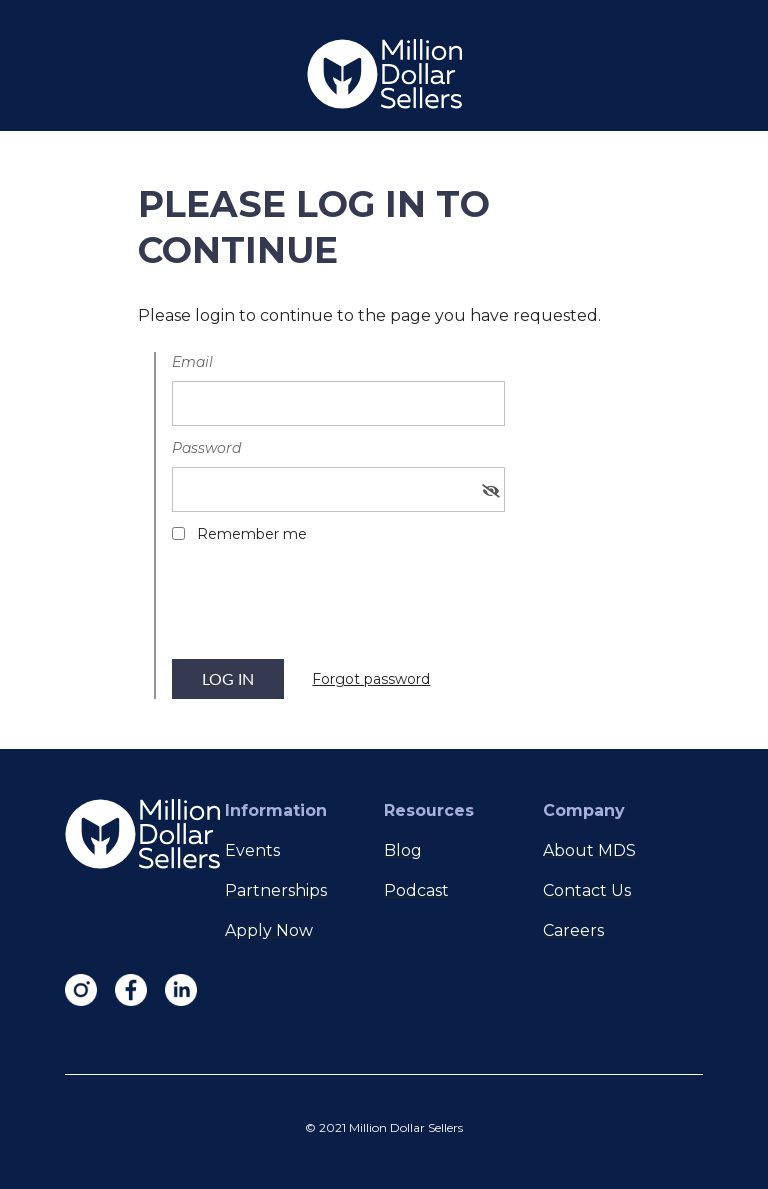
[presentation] (324, 608)
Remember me (252, 534)
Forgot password (371, 679)
